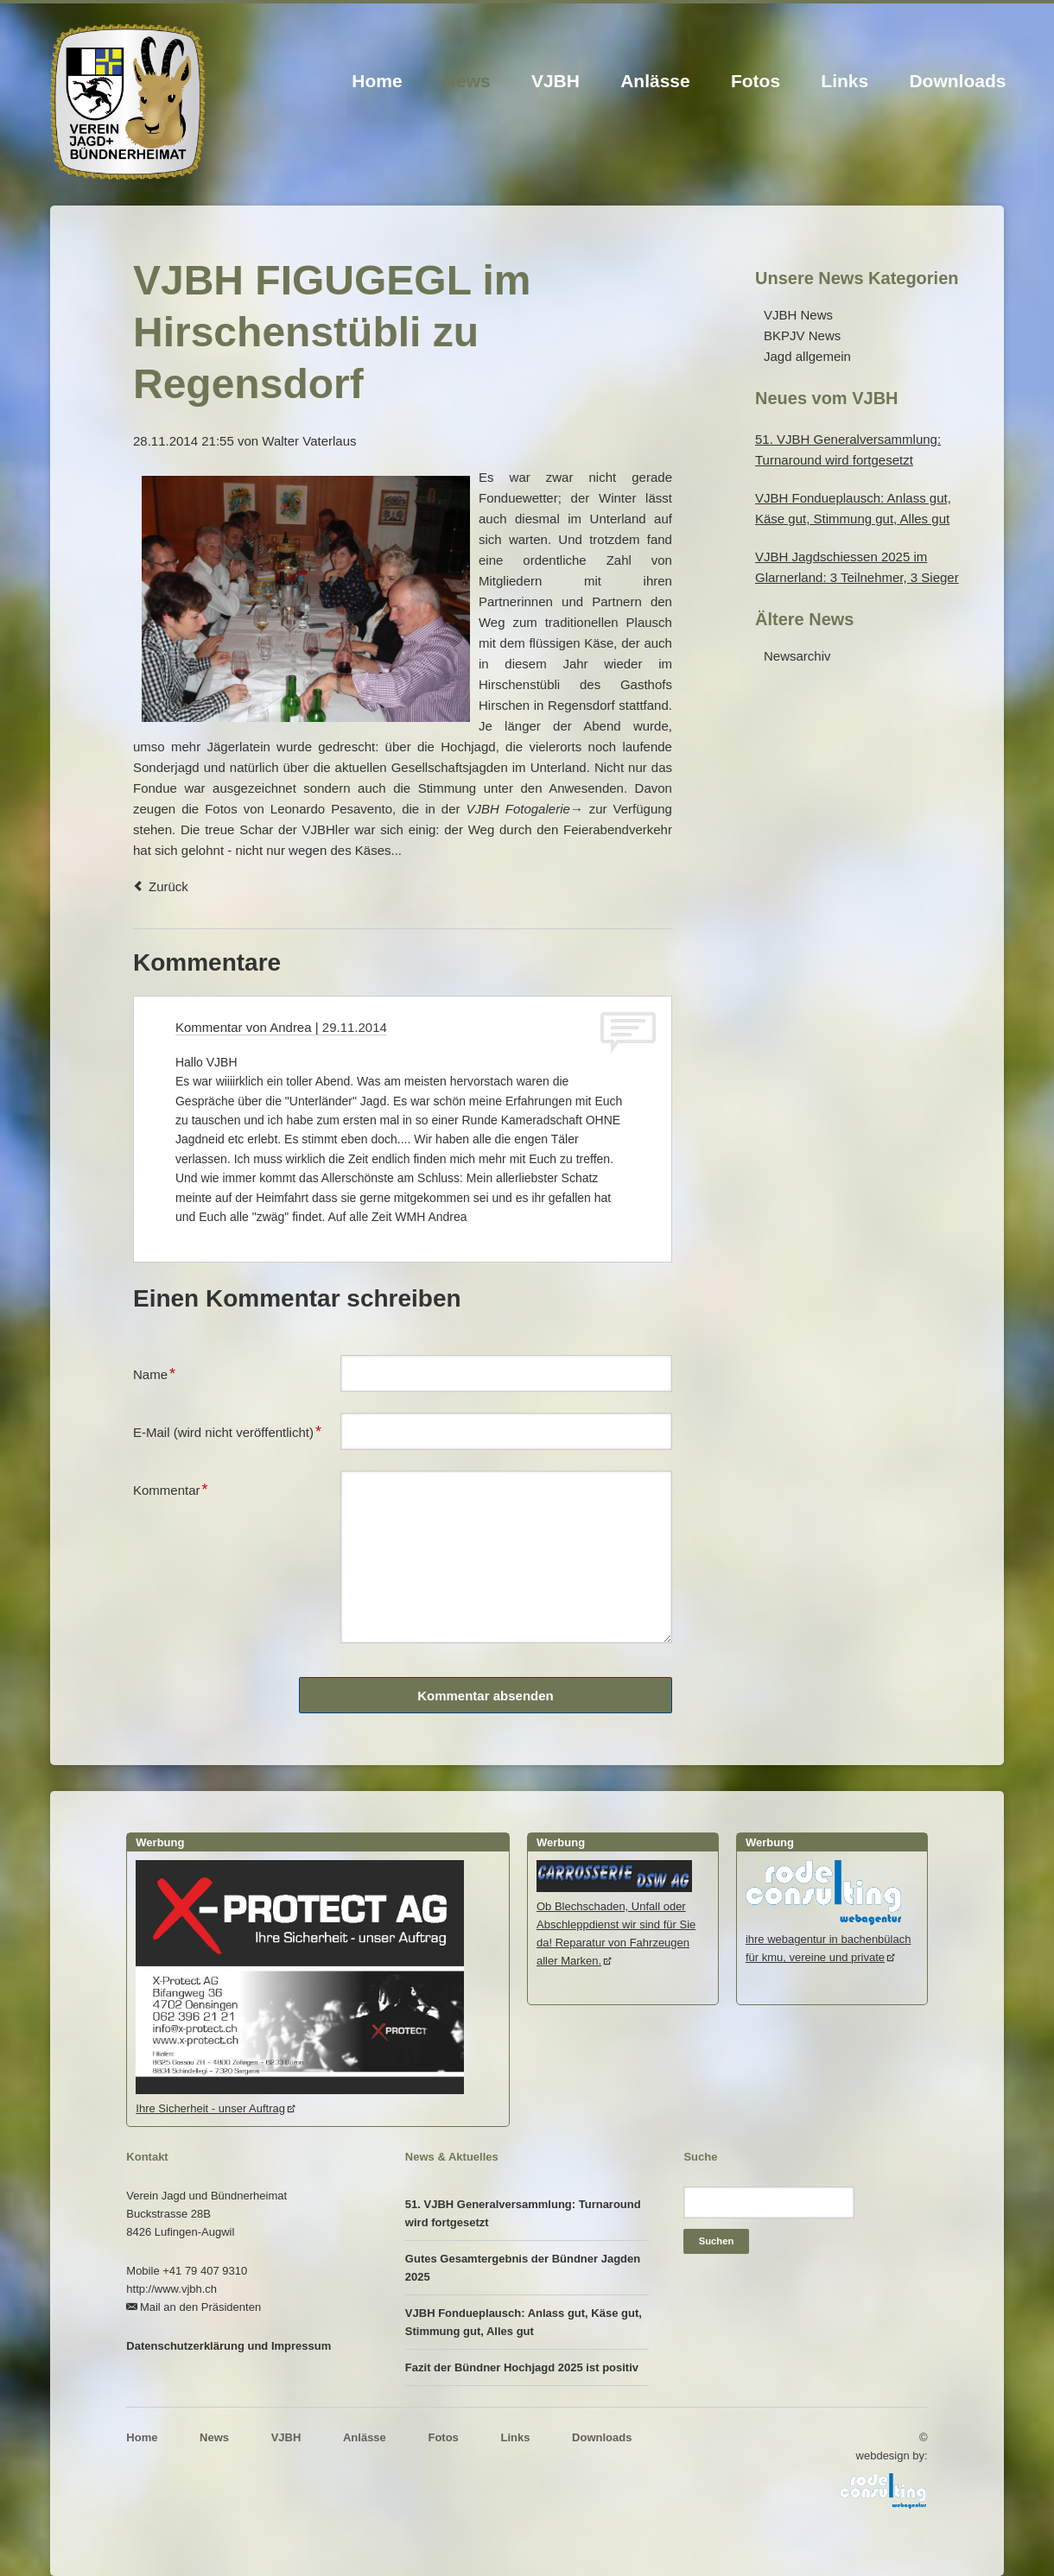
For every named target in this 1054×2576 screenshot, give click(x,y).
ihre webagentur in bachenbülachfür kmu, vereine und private (828, 1939)
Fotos (755, 81)
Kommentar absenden (485, 1695)
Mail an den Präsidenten (200, 2307)
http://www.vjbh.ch (171, 2288)
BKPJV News (802, 335)
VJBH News (798, 314)
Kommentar (170, 1488)
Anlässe (655, 81)
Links (844, 81)
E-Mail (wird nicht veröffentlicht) (227, 1430)
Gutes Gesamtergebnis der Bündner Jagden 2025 (522, 2267)
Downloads (957, 81)
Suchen (716, 2241)
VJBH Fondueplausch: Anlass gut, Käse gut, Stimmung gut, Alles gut (523, 2322)
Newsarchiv (797, 656)
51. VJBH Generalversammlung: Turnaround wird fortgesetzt (523, 2213)
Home (377, 81)
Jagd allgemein (807, 356)
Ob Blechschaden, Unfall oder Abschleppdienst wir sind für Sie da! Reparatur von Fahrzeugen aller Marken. (616, 1924)
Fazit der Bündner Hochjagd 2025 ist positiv (521, 2367)
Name (160, 1372)
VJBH (555, 81)
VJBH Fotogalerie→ (524, 808)
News (467, 81)
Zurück (168, 886)
